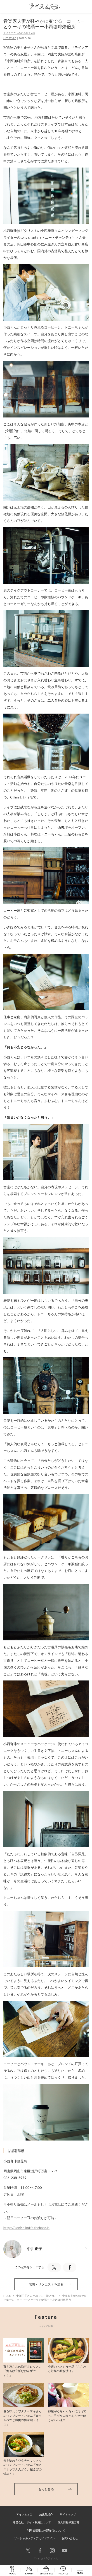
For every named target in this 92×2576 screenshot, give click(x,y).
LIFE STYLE (9, 38)
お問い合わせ (70, 2538)
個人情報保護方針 (68, 2522)
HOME (7, 2295)
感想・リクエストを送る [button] (46, 2284)
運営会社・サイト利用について (32, 2522)
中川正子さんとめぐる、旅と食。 (36, 2295)
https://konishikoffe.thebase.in (26, 2228)
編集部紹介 (46, 2514)
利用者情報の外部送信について (46, 2530)
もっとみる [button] (46, 2489)
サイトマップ (68, 2514)
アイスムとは (24, 2514)
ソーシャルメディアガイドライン (34, 2538)
